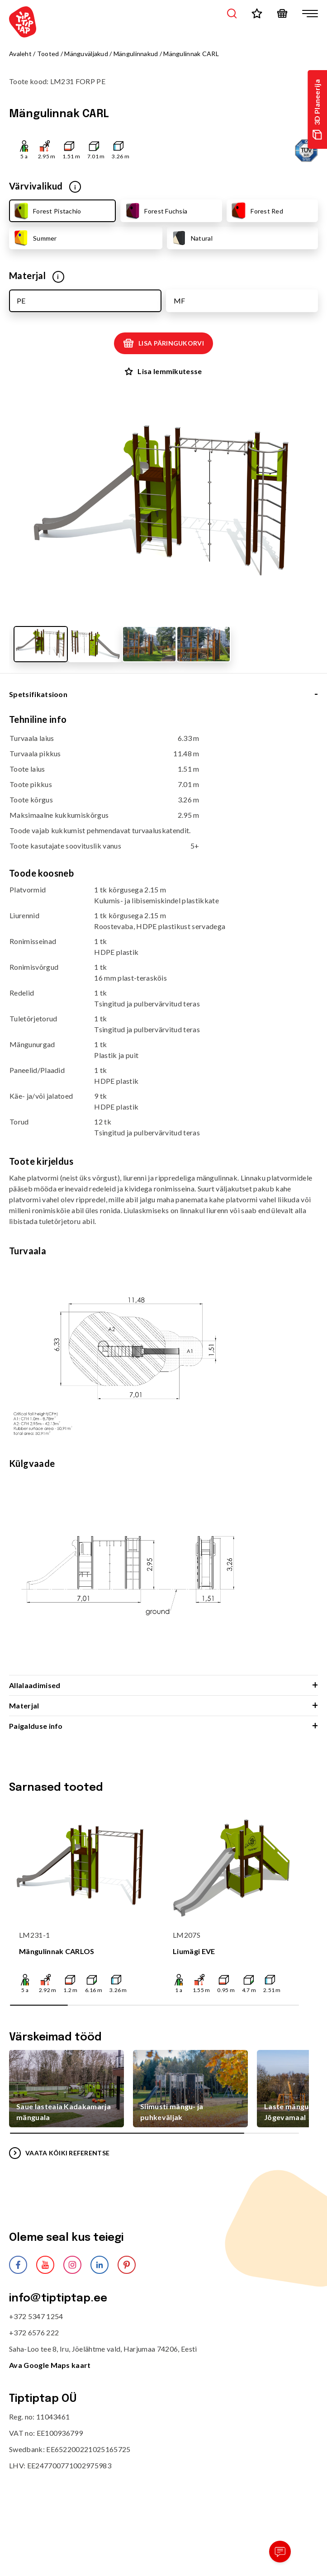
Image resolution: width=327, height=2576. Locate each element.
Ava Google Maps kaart (50, 2365)
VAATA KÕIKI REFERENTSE (59, 2153)
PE (21, 300)
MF (179, 300)
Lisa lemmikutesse (163, 371)
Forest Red (256, 210)
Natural (191, 238)
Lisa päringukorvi (163, 343)
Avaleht (20, 53)
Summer (34, 238)
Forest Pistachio (46, 210)
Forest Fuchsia (155, 211)
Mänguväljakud (86, 53)
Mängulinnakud (136, 53)
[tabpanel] (163, 1194)
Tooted (48, 53)
